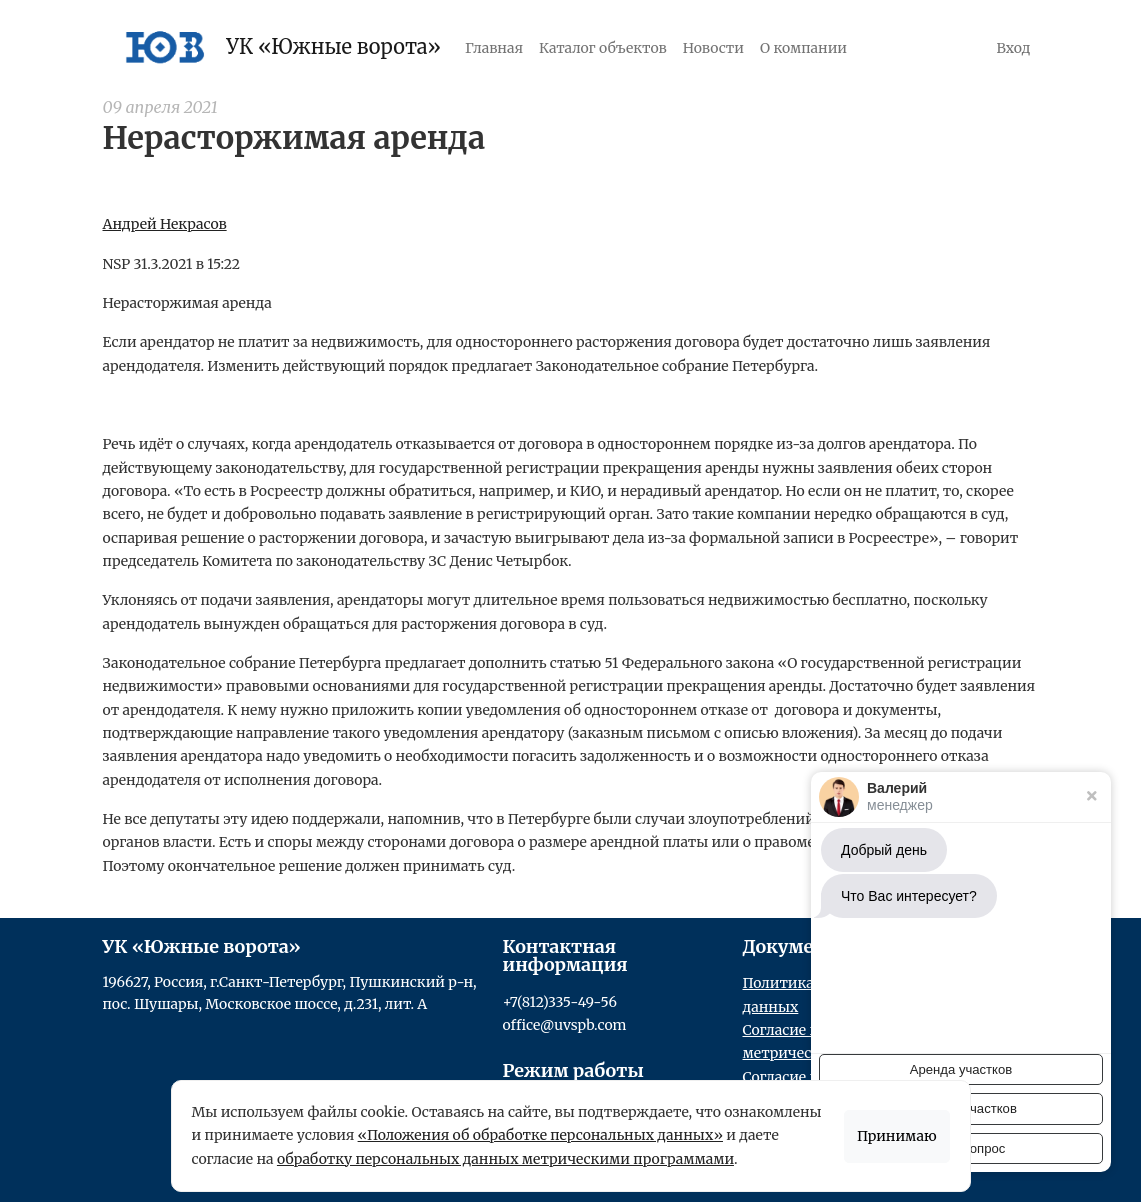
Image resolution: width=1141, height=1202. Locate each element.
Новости (713, 48)
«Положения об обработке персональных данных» (540, 1135)
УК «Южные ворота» (279, 47)
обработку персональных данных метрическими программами (505, 1159)
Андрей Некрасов (165, 224)
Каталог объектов (603, 48)
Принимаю (897, 1136)
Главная (494, 48)
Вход (1014, 48)
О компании (803, 48)
